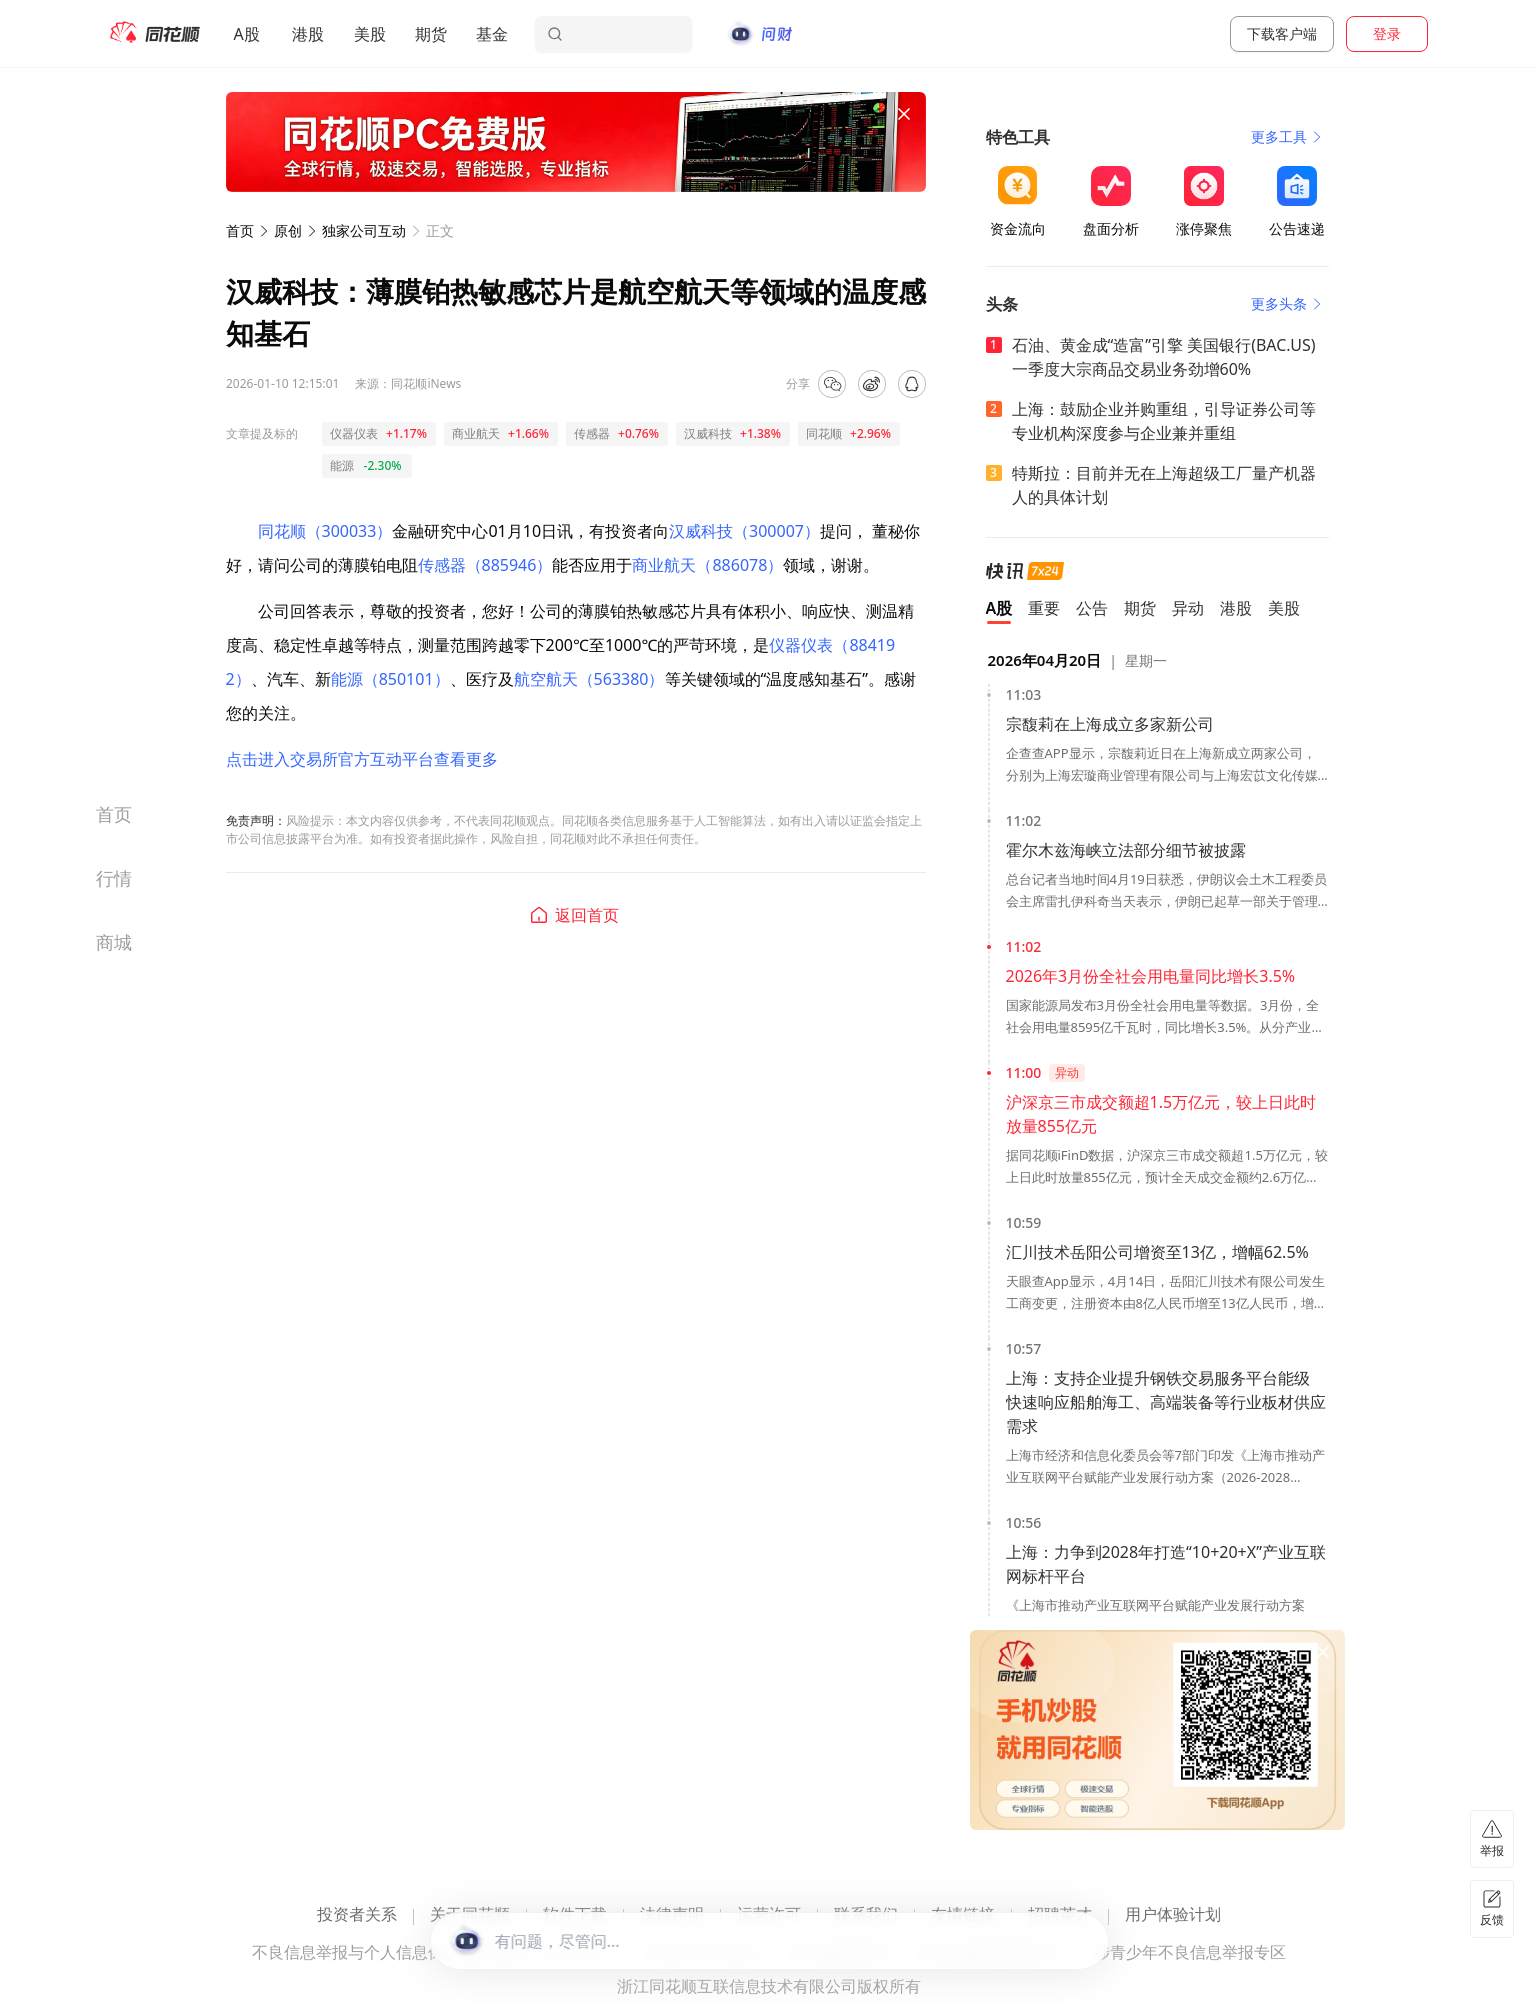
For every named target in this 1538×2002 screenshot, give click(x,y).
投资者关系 (357, 1915)
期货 (431, 34)
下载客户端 (1282, 33)
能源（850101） (390, 679)
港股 (308, 34)
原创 (288, 230)
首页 (240, 230)
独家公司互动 (364, 230)
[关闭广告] (904, 114)
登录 (1387, 33)
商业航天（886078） (707, 565)
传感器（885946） (485, 565)
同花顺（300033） (325, 531)
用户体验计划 (1173, 1915)
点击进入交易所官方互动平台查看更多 (362, 759)
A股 (247, 34)
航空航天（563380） (589, 679)
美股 (370, 34)
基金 (492, 34)
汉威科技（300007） (744, 531)
